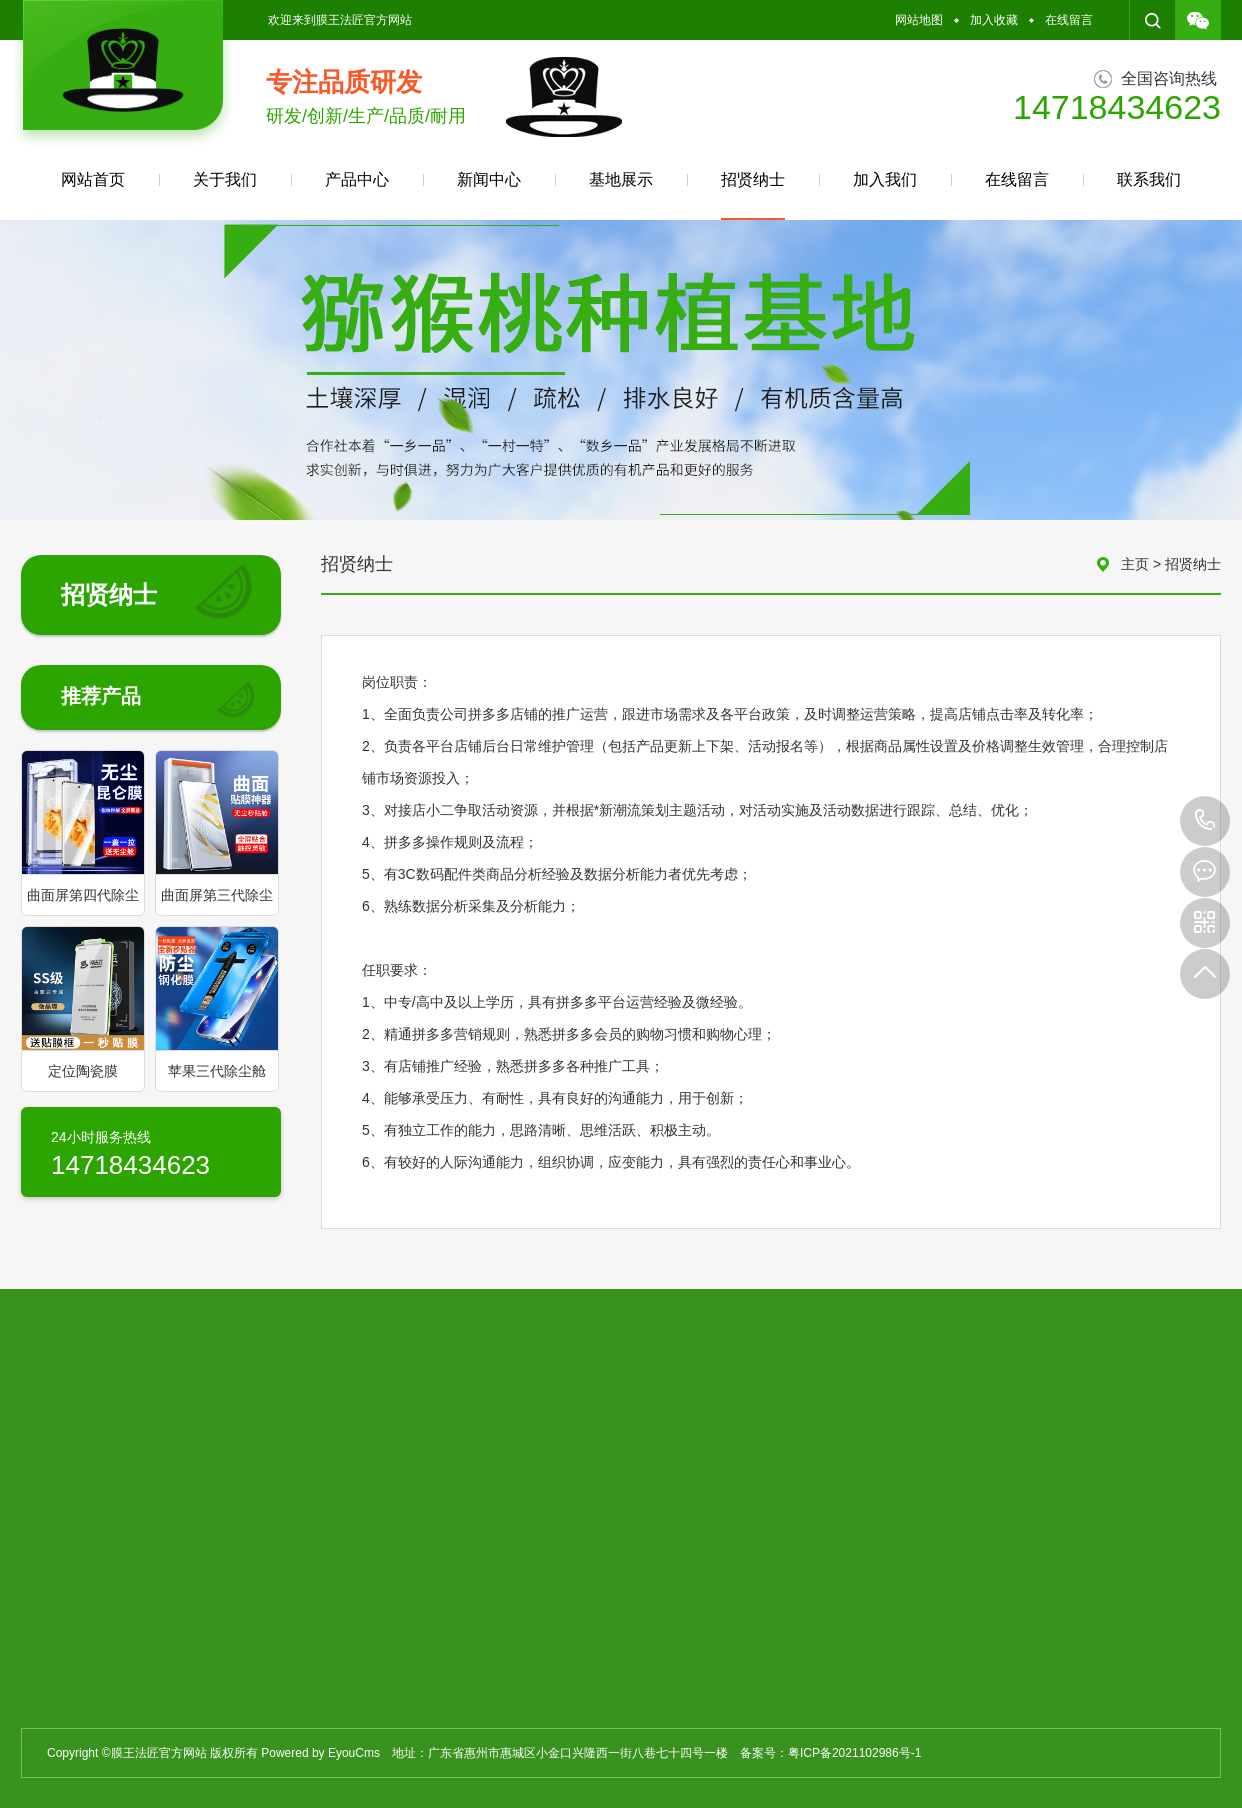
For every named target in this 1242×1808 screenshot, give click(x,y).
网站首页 (93, 179)
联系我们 (1149, 179)
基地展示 (621, 179)
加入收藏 (994, 20)
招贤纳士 (753, 195)
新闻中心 (489, 179)
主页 (1135, 564)
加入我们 (885, 179)
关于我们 (225, 179)
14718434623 (1205, 821)
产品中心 (357, 179)
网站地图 (919, 20)
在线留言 (1069, 20)
